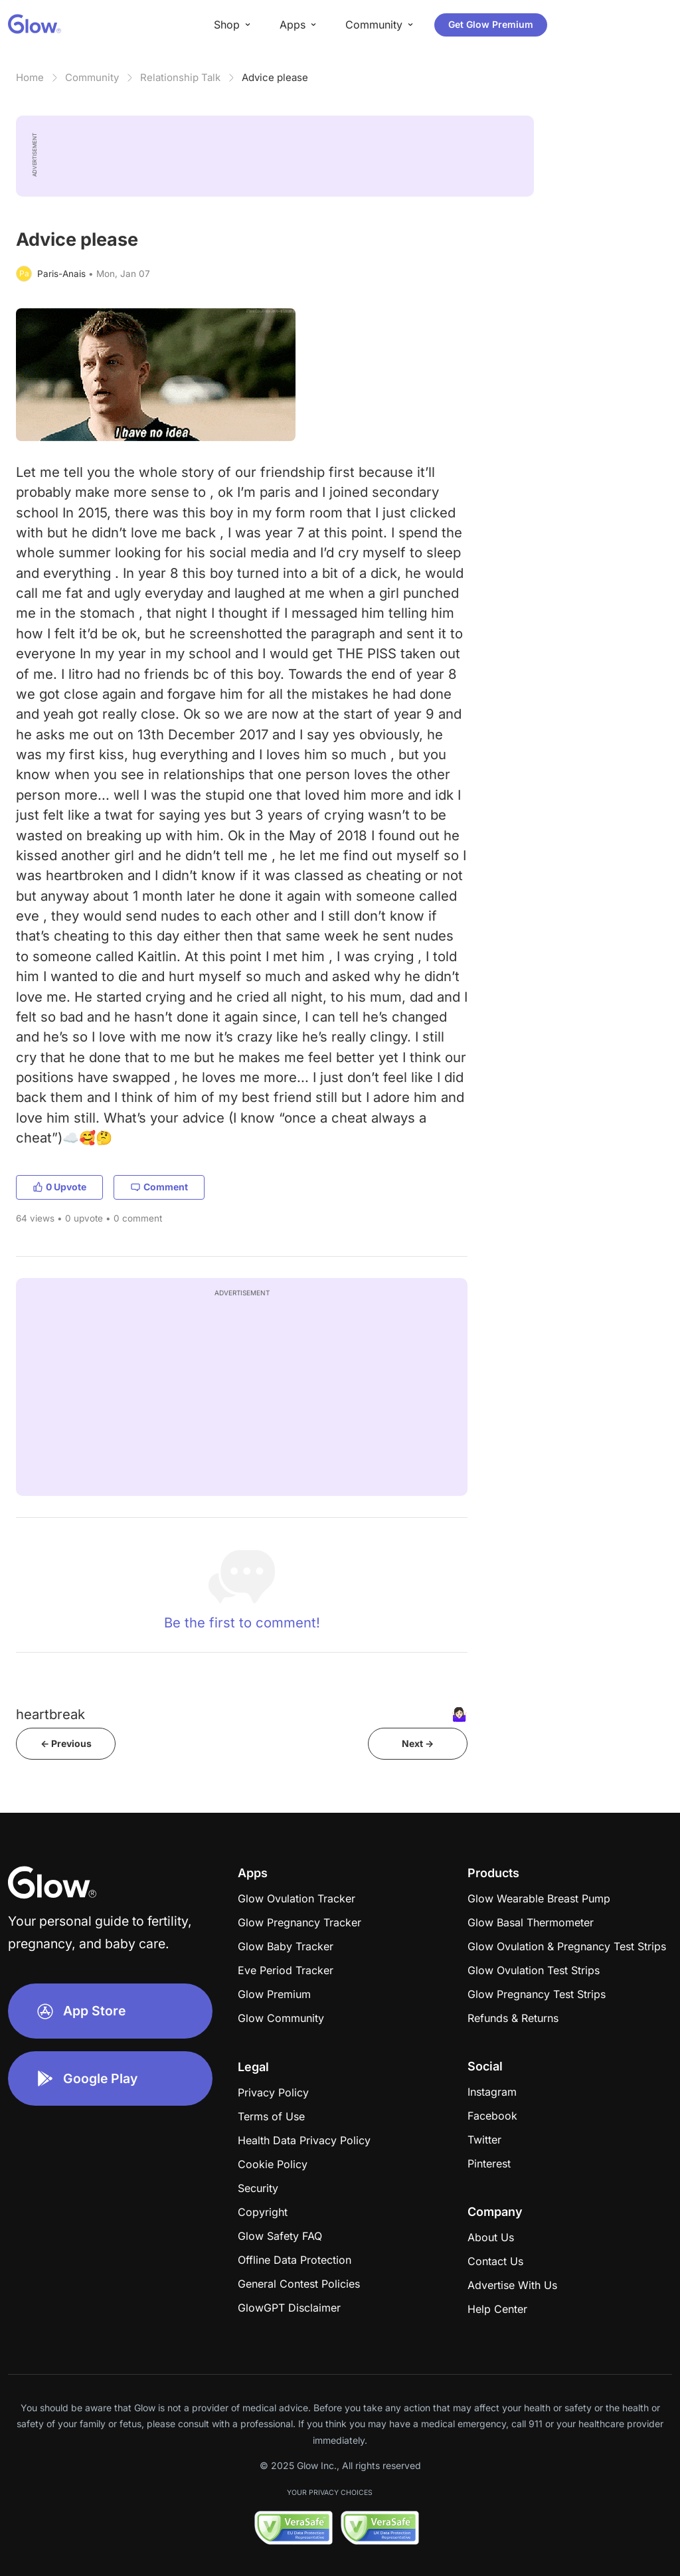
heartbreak (50, 1714)
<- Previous (66, 1743)
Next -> (418, 1743)
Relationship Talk (180, 77)
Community (92, 77)
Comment (159, 1186)
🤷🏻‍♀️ (459, 1714)
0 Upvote (59, 1186)
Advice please (275, 77)
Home (30, 77)
